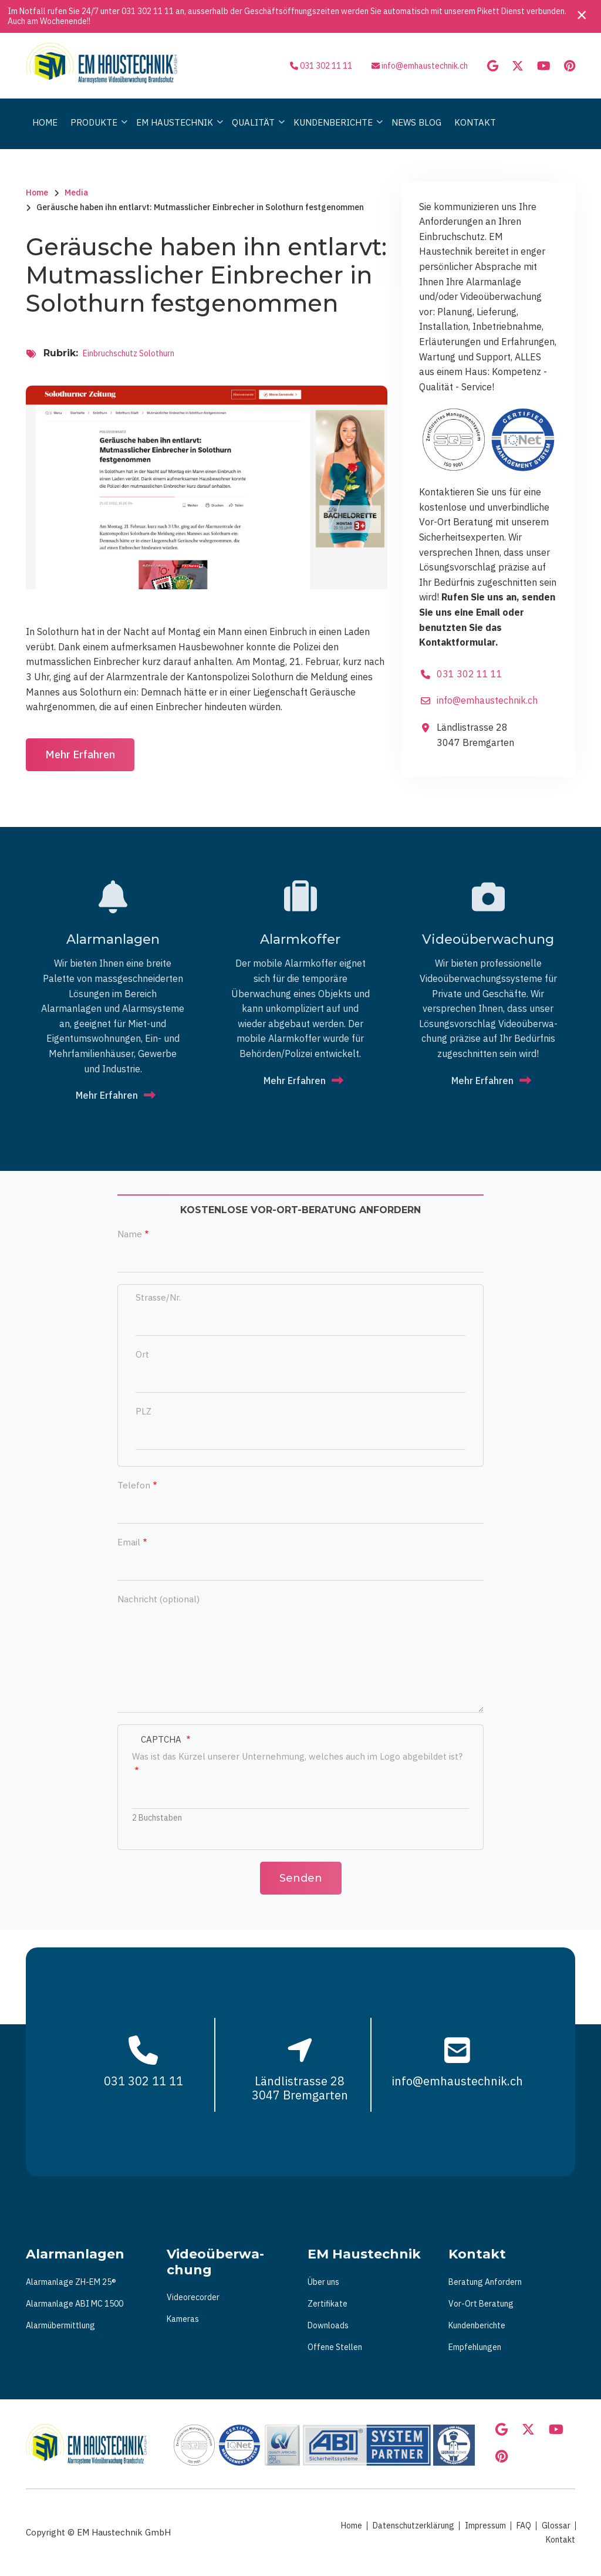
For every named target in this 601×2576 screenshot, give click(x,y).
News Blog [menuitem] (416, 122)
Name (129, 1234)
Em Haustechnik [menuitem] (176, 133)
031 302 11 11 (147, 11)
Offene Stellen (335, 2347)
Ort (142, 1354)
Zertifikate (327, 2303)
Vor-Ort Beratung (481, 2303)
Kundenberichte (476, 2325)
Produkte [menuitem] (96, 133)
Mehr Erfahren (80, 754)
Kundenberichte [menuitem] (335, 133)
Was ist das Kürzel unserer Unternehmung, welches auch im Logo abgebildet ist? (297, 1756)
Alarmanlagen (113, 939)
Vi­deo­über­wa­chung (488, 939)
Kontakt (560, 2539)
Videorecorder (193, 2297)
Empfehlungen (474, 2347)
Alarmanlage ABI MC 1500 (74, 2303)
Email (128, 1542)
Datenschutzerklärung (413, 2525)
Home (351, 2525)
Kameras (183, 2319)
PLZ (143, 1411)
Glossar (556, 2525)
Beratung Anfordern (485, 2282)
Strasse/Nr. (158, 1297)
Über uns (323, 2282)
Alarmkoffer (300, 939)
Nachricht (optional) (158, 1599)
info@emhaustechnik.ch (424, 65)
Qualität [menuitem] (255, 133)
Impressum (485, 2525)
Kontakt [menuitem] (475, 122)
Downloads (328, 2325)
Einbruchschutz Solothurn (128, 353)
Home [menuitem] (45, 122)
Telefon (133, 1485)
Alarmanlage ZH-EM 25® (71, 2282)
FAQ (523, 2525)
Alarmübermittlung (60, 2325)
